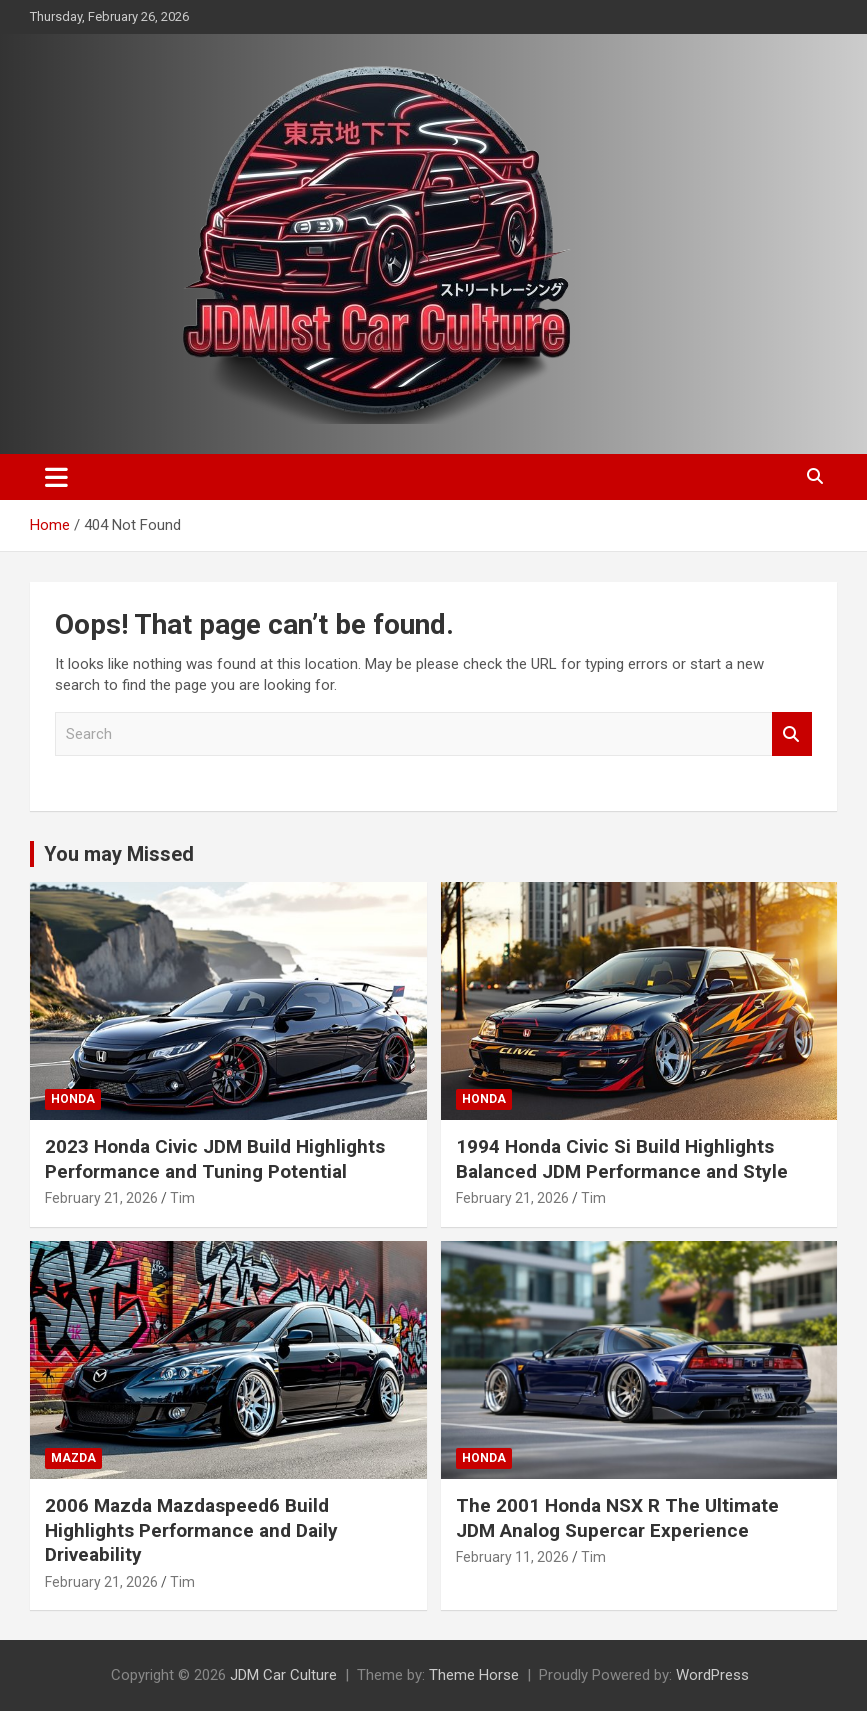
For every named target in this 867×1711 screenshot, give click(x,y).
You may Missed (119, 854)
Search (792, 734)
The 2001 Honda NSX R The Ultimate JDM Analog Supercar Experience (617, 1518)
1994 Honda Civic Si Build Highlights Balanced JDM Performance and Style (622, 1159)
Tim (182, 1198)
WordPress (712, 1675)
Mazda (73, 1458)
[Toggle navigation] (56, 477)
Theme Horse (474, 1675)
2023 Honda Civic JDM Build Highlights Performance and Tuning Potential (215, 1159)
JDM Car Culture (283, 1675)
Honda (73, 1099)
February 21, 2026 (101, 1198)
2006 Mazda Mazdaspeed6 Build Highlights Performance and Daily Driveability (191, 1530)
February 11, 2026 (512, 1557)
